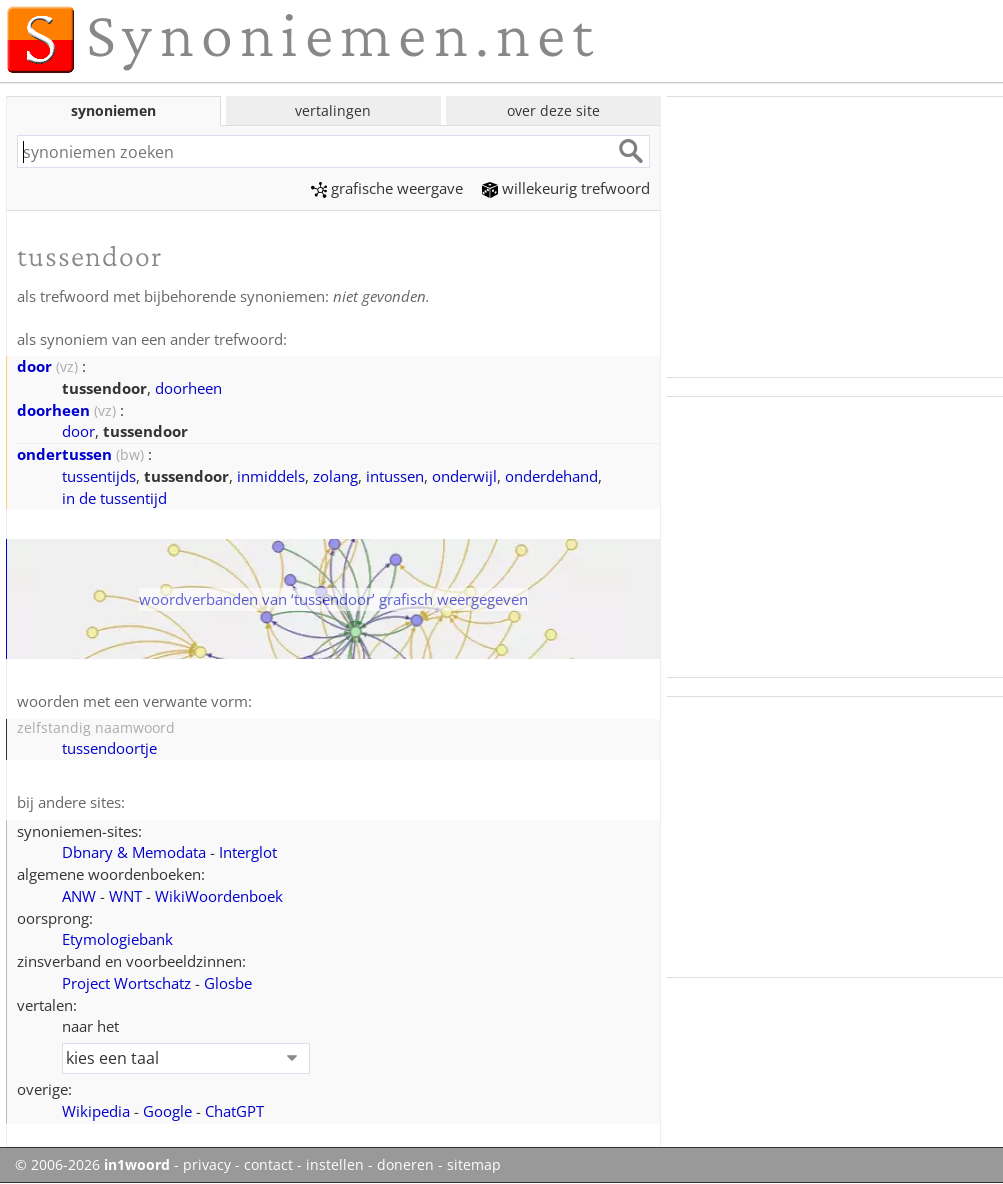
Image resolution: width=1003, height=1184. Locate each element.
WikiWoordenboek (219, 896)
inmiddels (271, 476)
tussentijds (99, 476)
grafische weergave (387, 188)
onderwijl (464, 476)
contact (268, 1165)
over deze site (553, 110)
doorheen (188, 388)
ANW (79, 896)
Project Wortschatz (126, 983)
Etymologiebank (117, 939)
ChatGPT (234, 1111)
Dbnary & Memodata (134, 852)
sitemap (474, 1165)
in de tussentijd (114, 498)
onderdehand (551, 476)
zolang (335, 476)
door (34, 366)
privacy (207, 1165)
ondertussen (64, 454)
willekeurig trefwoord (566, 188)
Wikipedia (96, 1111)
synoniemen (113, 110)
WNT (125, 896)
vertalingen (333, 110)
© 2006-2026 (92, 1165)
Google (167, 1111)
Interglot (248, 852)
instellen (335, 1165)
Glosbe (228, 983)
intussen (395, 476)
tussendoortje (109, 748)
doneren (405, 1165)
